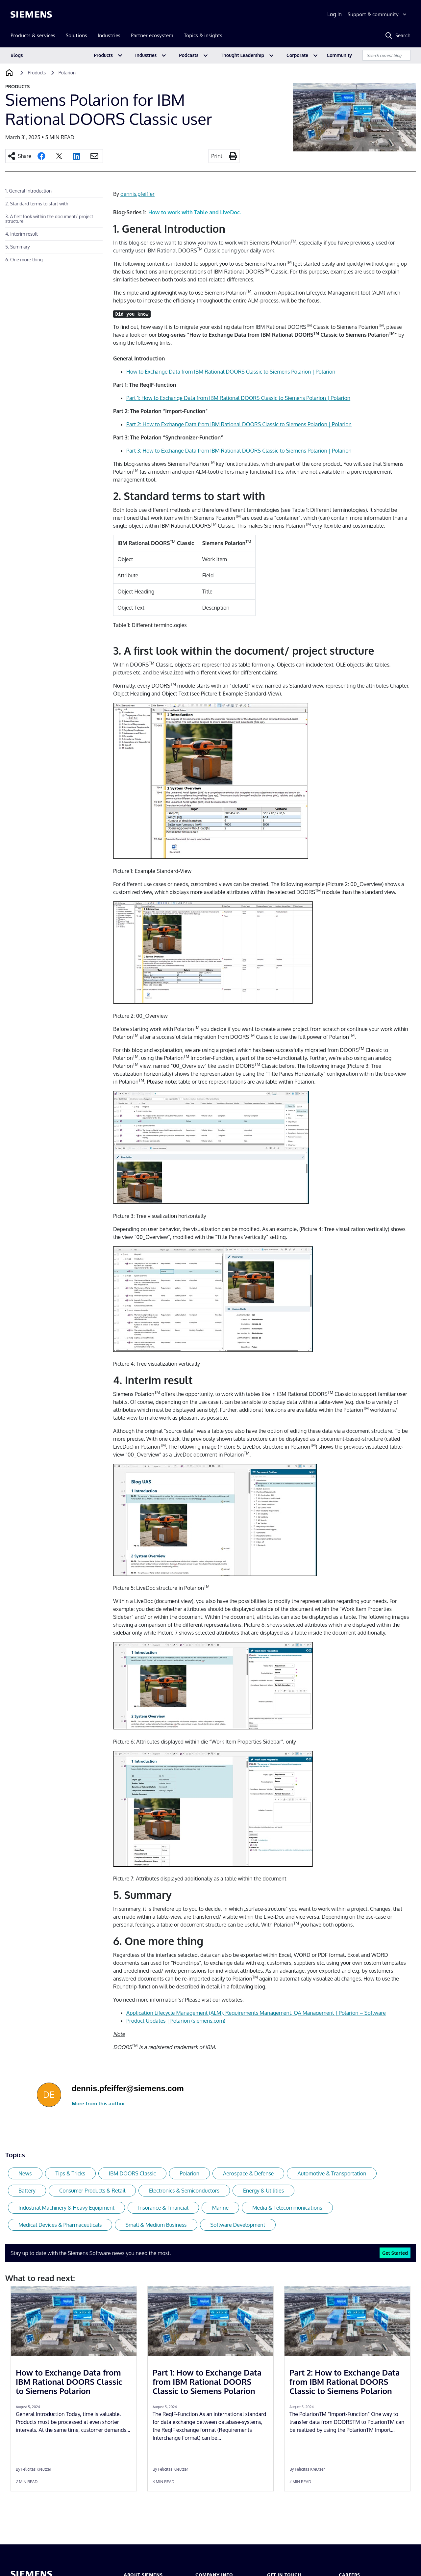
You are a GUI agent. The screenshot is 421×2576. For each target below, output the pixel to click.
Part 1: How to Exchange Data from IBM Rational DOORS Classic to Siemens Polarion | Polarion (238, 398)
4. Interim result (21, 234)
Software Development (237, 2224)
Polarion (189, 2173)
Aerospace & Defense (248, 2173)
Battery (27, 2190)
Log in (334, 14)
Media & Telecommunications (287, 2207)
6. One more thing (24, 259)
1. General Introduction (28, 191)
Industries (146, 55)
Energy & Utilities (263, 2190)
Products (103, 55)
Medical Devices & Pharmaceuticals (60, 2224)
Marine (220, 2207)
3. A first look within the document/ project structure (49, 219)
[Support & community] (377, 14)
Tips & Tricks (70, 2173)
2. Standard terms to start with (36, 203)
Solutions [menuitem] (76, 35)
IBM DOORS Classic (132, 2173)
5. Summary (17, 247)
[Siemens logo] (31, 14)
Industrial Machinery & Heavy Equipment (66, 2207)
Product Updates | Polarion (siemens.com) (175, 2020)
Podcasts (188, 55)
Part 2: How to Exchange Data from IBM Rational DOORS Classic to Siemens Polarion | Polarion (239, 424)
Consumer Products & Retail (92, 2190)
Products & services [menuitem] (33, 35)
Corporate (297, 55)
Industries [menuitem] (109, 35)
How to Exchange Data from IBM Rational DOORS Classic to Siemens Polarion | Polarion (230, 371)
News (25, 2173)
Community (339, 55)
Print (216, 156)
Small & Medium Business (155, 2224)
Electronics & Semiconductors (184, 2190)
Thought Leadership (242, 55)
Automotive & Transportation (331, 2173)
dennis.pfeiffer (137, 194)
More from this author (98, 2103)
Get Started (395, 2253)
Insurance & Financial (163, 2207)
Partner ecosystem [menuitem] (152, 35)
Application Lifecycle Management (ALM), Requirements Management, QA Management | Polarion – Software (256, 2013)
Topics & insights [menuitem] (203, 35)
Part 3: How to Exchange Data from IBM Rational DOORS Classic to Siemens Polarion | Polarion (239, 450)
